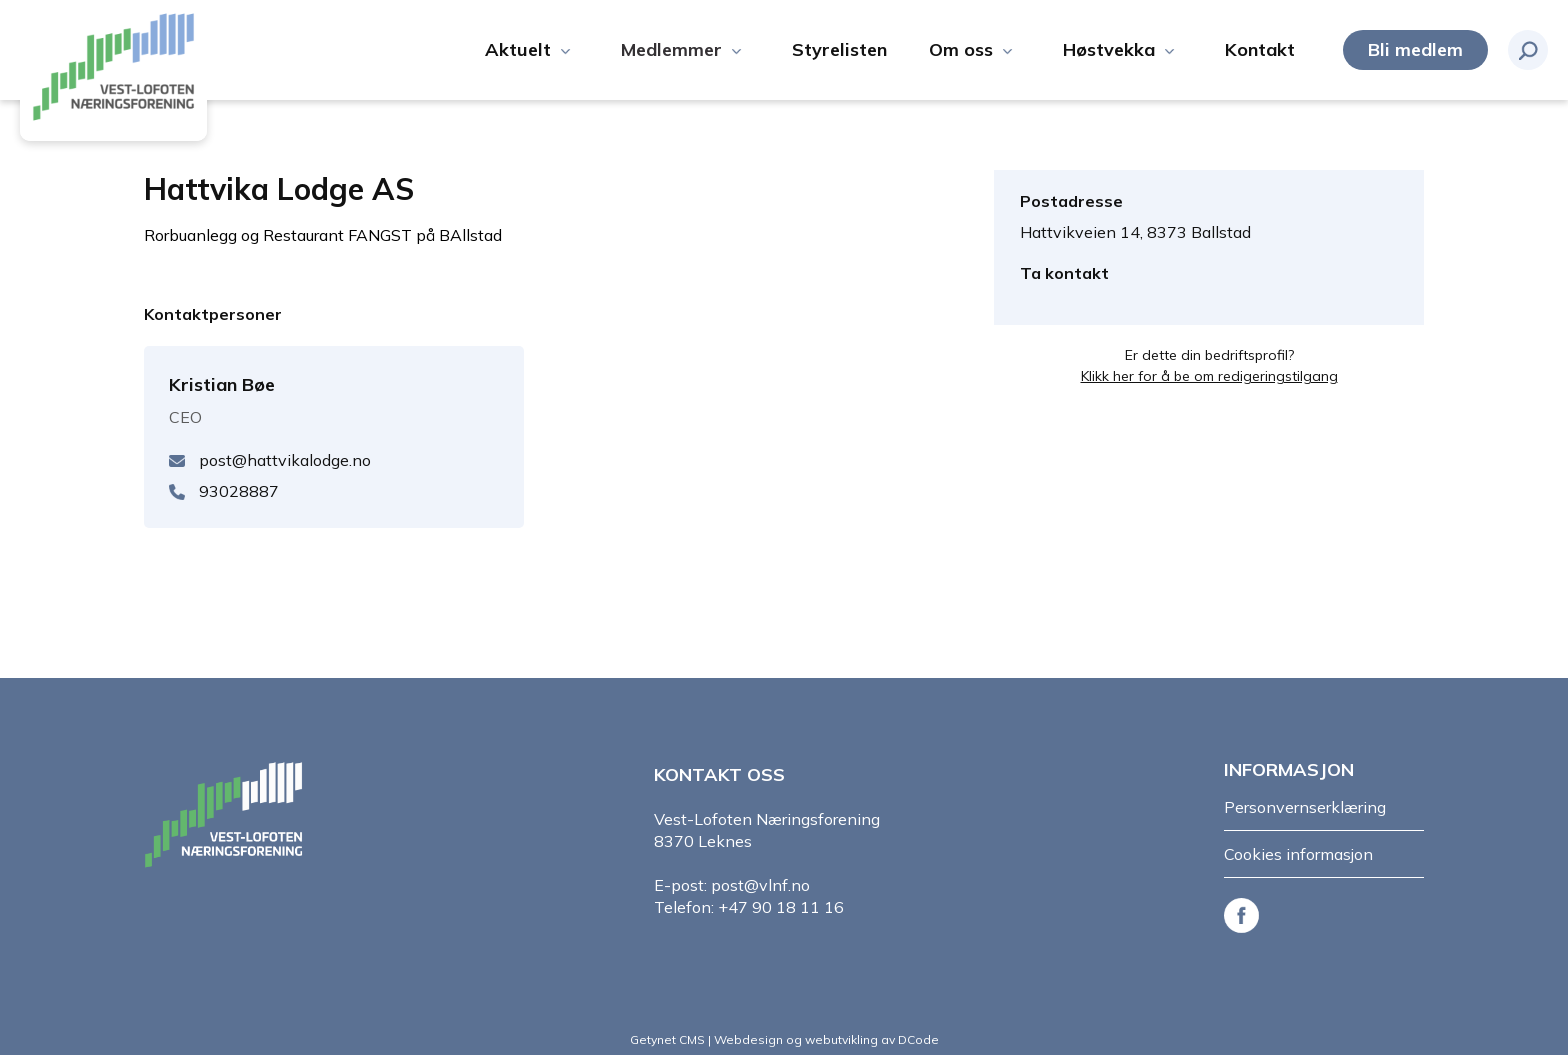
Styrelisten (839, 49)
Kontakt (1260, 49)
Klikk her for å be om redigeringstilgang (1209, 376)
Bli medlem (1415, 49)
